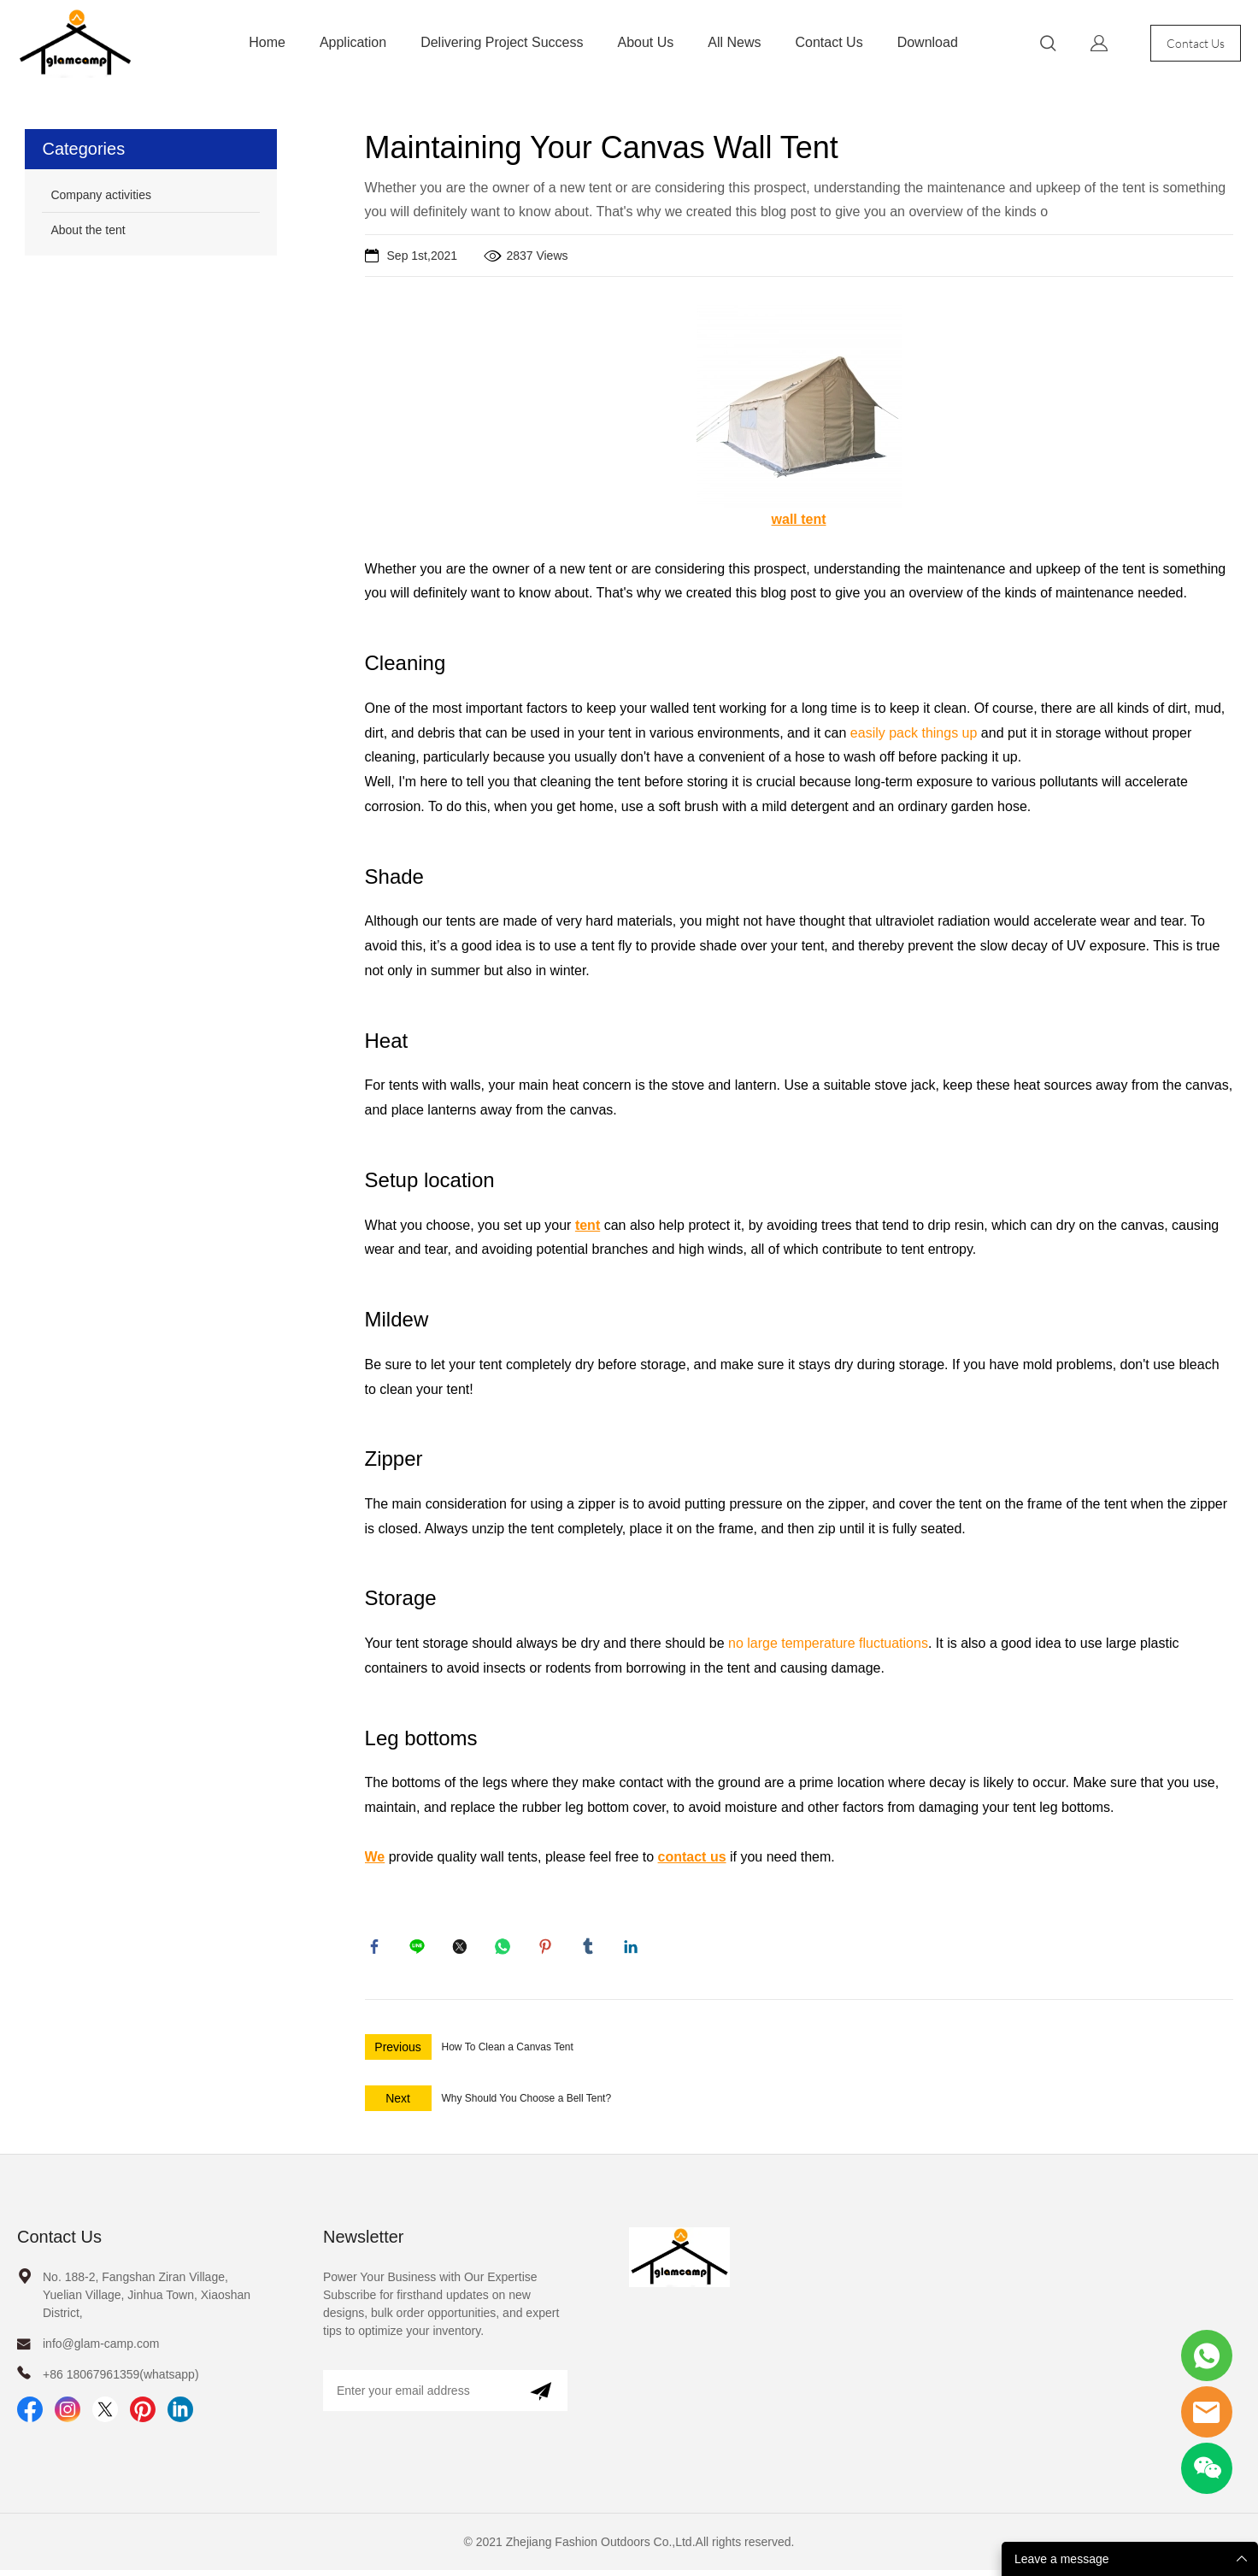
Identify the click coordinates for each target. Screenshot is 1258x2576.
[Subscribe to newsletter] (540, 2396)
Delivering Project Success (501, 42)
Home (267, 42)
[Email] (418, 2396)
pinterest (548, 1949)
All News (734, 42)
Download (927, 42)
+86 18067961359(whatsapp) (121, 2380)
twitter (463, 1949)
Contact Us (829, 42)
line (420, 1949)
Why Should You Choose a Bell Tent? (527, 2104)
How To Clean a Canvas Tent (507, 2053)
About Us (645, 42)
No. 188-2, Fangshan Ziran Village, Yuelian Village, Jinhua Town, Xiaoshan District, (146, 2301)
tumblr (591, 1949)
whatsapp (506, 1949)
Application (353, 42)
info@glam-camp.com (101, 2349)
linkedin (634, 1949)
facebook (378, 1949)
